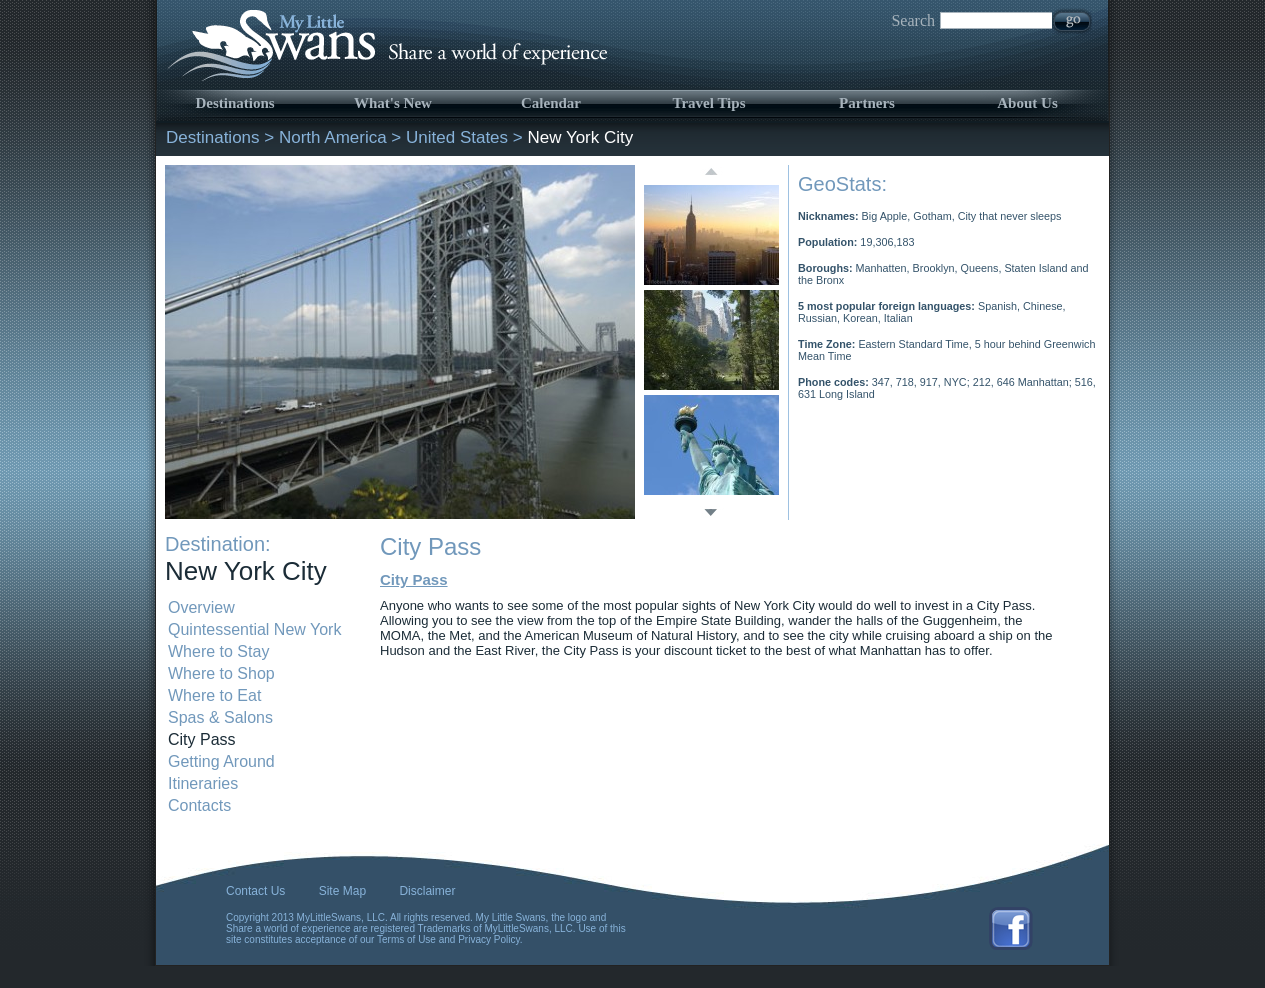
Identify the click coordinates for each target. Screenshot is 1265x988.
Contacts (199, 805)
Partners (867, 103)
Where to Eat (214, 695)
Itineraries (203, 783)
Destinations (234, 103)
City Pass (202, 739)
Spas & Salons (220, 717)
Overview (201, 607)
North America (333, 137)
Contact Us (255, 891)
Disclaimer (427, 891)
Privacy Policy (489, 939)
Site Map (342, 891)
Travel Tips (709, 103)
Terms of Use (406, 939)
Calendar (551, 103)
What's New (393, 103)
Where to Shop (221, 673)
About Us (1027, 103)
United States (457, 137)
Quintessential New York (254, 629)
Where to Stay (218, 651)
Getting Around (221, 761)
